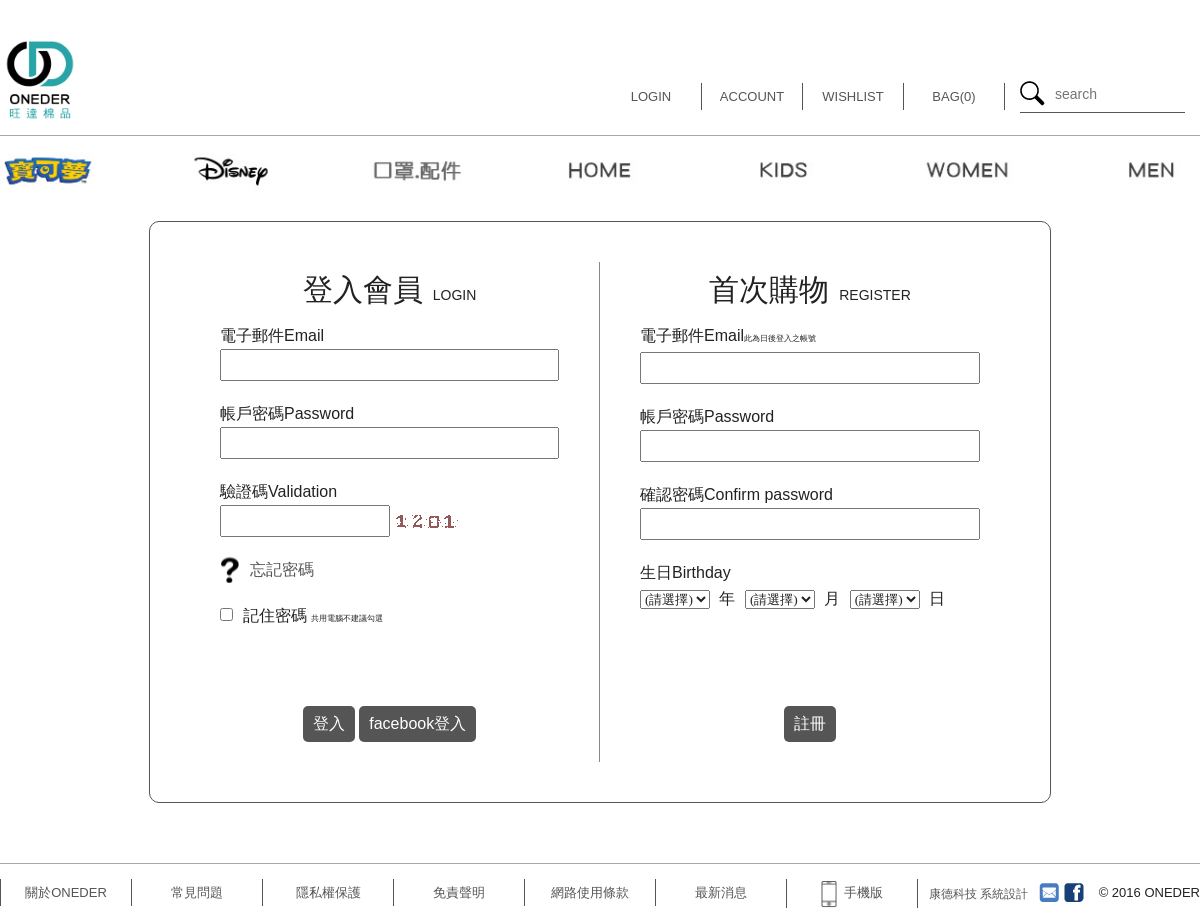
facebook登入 (417, 723)
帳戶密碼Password (287, 413)
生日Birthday (685, 572)
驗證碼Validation (278, 491)
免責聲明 (459, 892)
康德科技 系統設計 (978, 894)
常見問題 (197, 892)
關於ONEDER (66, 892)
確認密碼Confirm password (736, 494)
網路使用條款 (590, 892)
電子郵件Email (272, 335)
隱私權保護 (328, 892)
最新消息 (721, 892)
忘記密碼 (282, 569)
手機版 (852, 892)
